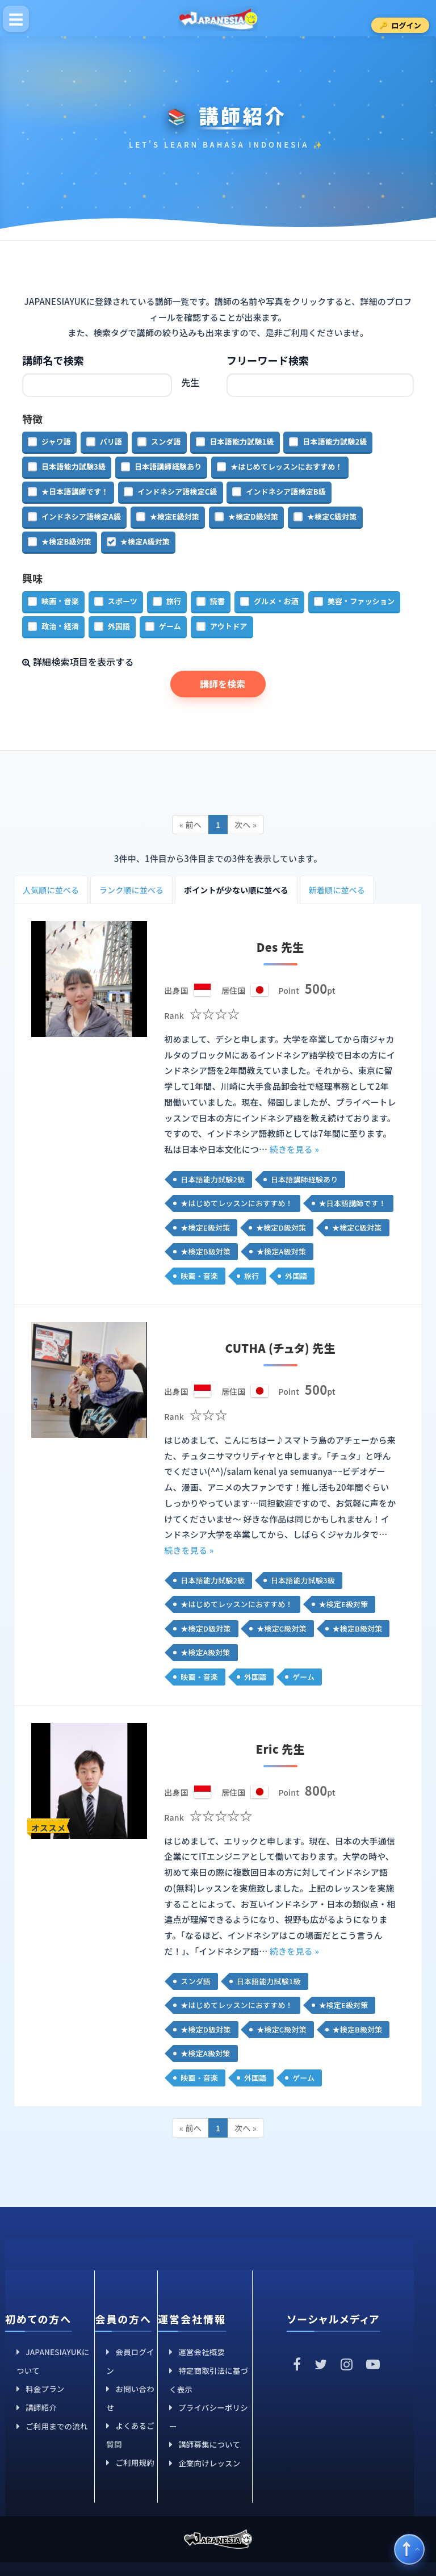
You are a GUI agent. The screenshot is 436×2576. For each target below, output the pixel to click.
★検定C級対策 (332, 516)
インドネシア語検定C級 (177, 491)
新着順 (337, 890)
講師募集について (209, 2444)
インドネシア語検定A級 (81, 516)
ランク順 (131, 890)
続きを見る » (294, 1149)
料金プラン (45, 2388)
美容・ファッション (361, 601)
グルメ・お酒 (276, 601)
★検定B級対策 (66, 541)
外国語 (119, 626)
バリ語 (111, 441)
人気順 (51, 890)
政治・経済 (60, 626)
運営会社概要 (201, 2351)
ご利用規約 (135, 2462)
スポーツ (122, 601)
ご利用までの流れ (56, 2426)
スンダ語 (166, 441)
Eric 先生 (279, 1749)
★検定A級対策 (145, 541)
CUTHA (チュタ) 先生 (280, 1348)
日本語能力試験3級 (73, 466)
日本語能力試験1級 (241, 441)
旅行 (173, 601)
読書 (217, 601)
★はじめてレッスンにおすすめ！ (286, 466)
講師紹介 (41, 2407)
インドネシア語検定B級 (286, 491)
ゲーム (170, 626)
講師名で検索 (53, 360)
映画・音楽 (60, 601)
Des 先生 (280, 947)
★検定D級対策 (253, 516)
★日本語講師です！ (74, 491)
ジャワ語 (56, 441)
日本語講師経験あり (168, 466)
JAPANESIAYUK (218, 18)
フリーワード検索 (268, 360)
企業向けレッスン (209, 2463)
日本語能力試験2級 (335, 441)
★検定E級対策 (174, 516)
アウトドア (229, 626)
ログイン (406, 25)
